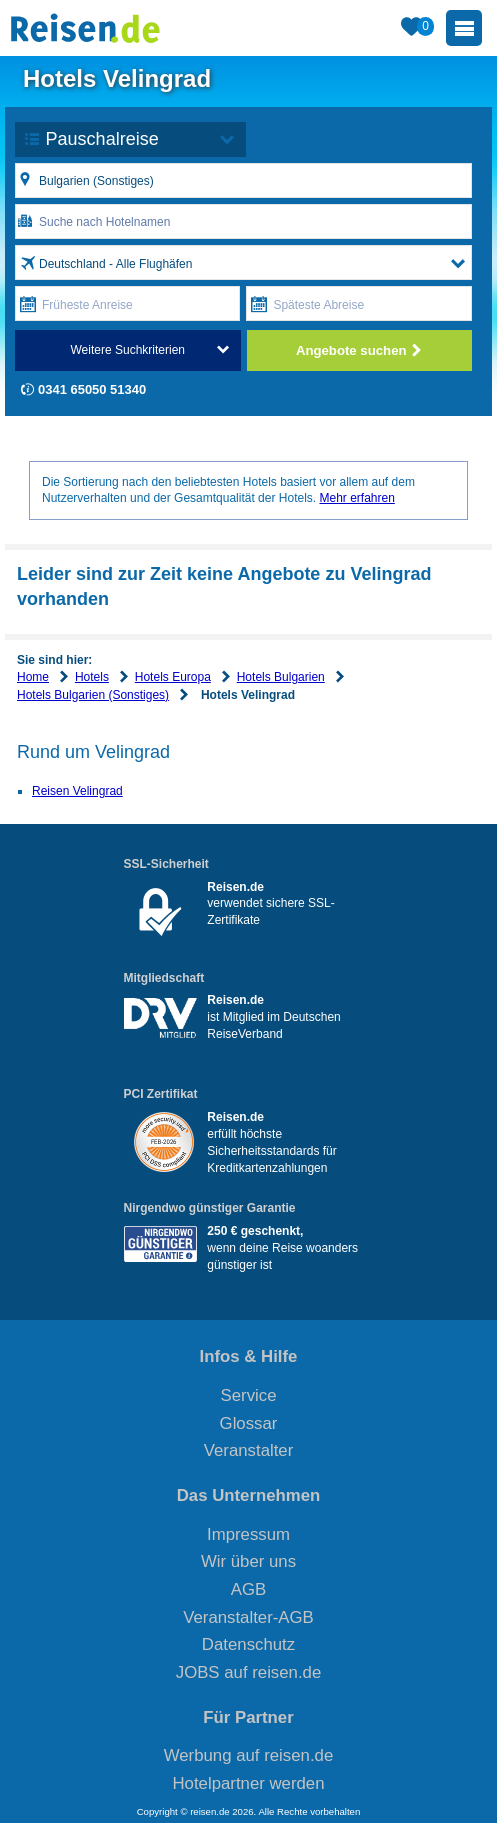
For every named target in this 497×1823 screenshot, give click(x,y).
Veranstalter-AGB (248, 1617)
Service (249, 1395)
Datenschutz (248, 1644)
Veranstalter (249, 1450)
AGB (248, 1589)
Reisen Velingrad (77, 791)
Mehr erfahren (356, 498)
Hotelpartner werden (248, 1783)
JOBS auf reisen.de (249, 1672)
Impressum (248, 1534)
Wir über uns (248, 1561)
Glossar (249, 1423)
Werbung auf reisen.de (248, 1755)
